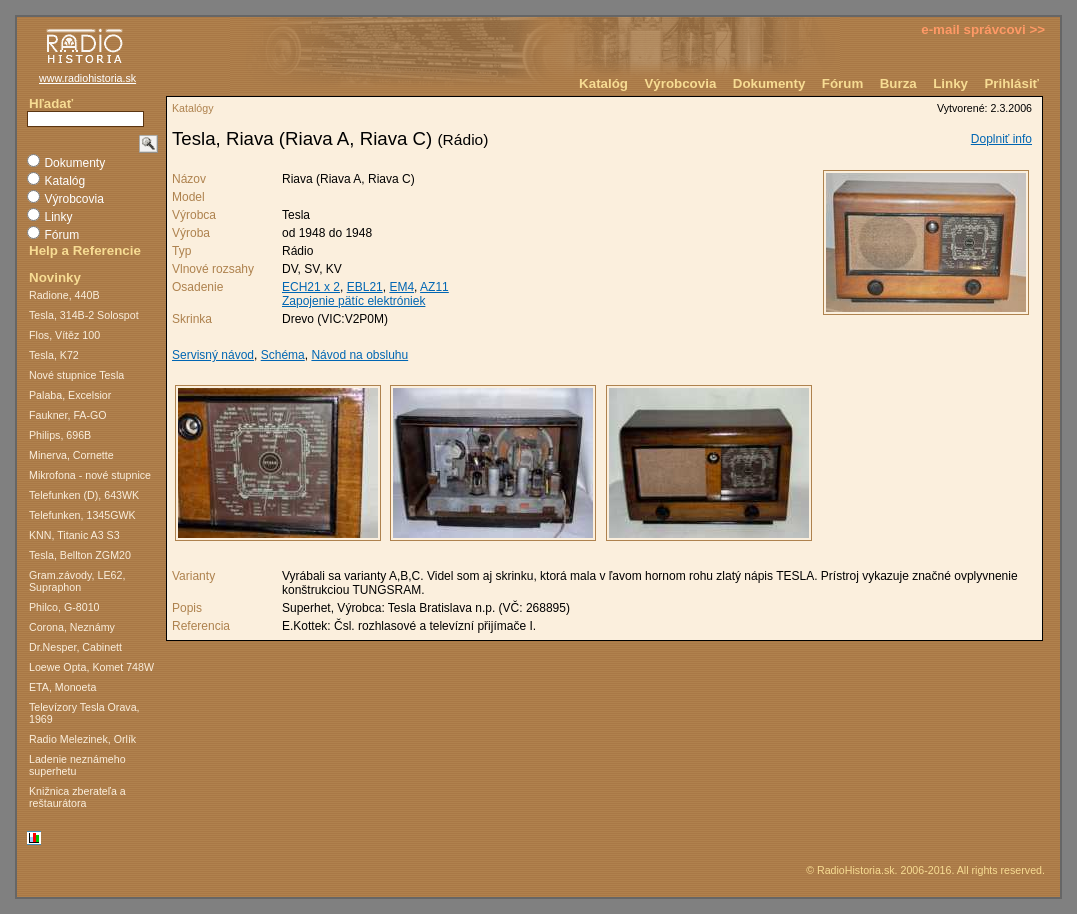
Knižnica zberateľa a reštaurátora (77, 797)
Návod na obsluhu (359, 355)
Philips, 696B (60, 435)
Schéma (283, 355)
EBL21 (365, 287)
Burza (898, 83)
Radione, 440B (64, 295)
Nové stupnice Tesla (76, 375)
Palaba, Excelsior (70, 395)
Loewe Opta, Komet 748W (91, 667)
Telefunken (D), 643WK (84, 495)
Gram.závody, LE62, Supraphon (77, 581)
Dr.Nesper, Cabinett (75, 647)
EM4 (401, 287)
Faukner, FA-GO (68, 415)
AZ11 (434, 287)
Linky (950, 83)
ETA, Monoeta (62, 687)
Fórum (842, 83)
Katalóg (603, 83)
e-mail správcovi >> (983, 29)
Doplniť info (1001, 139)
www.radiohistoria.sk (87, 78)
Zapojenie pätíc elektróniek (353, 301)
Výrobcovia (680, 83)
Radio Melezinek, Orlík (82, 739)
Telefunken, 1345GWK (82, 515)
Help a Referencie (85, 250)
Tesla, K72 (54, 355)
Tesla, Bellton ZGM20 (80, 555)
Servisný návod (213, 355)
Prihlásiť (1011, 83)
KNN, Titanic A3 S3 (74, 535)
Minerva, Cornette (71, 455)
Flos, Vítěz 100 (64, 335)
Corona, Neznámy (72, 627)
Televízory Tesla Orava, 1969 (84, 713)
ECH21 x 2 (311, 287)
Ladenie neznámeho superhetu (77, 765)
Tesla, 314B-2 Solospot (84, 315)
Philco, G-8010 (64, 607)
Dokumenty (769, 83)
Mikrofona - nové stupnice (90, 475)
